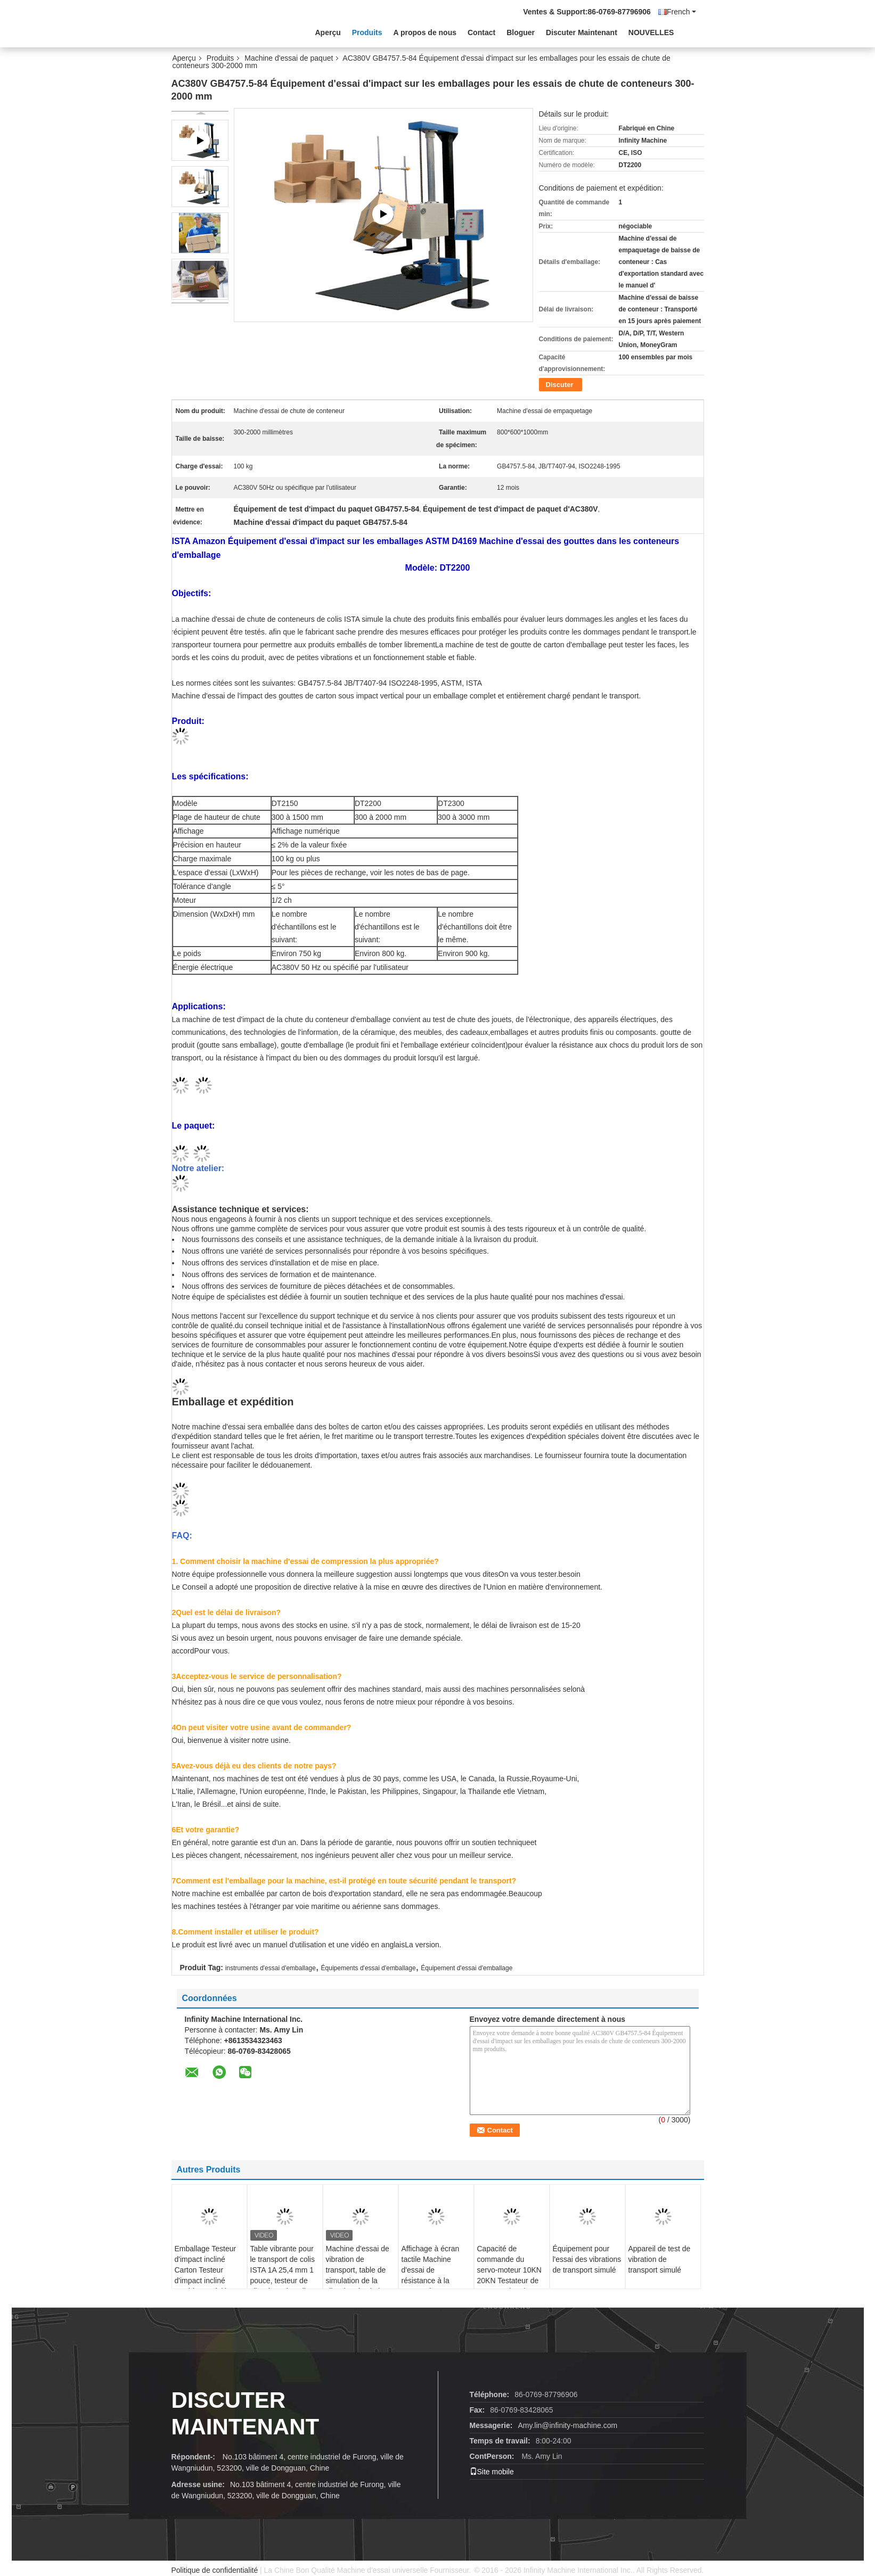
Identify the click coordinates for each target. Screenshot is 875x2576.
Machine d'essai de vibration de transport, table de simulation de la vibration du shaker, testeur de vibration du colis (358, 2280)
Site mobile (492, 2471)
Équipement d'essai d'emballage (466, 1968)
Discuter (560, 385)
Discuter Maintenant (581, 32)
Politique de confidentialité (214, 2570)
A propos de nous (425, 32)
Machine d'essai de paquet (288, 58)
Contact (481, 32)
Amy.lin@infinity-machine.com (567, 2425)
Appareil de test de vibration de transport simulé (659, 2259)
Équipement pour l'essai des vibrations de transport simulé (587, 2259)
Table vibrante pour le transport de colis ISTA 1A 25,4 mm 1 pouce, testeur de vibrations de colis (282, 2269)
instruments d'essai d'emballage (270, 1968)
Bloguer (520, 32)
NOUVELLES (651, 32)
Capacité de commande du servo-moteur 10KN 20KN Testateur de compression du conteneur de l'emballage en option (509, 2285)
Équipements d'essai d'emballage (368, 1968)
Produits (367, 32)
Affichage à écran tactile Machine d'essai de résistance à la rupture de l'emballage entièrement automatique (431, 2285)
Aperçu (328, 32)
